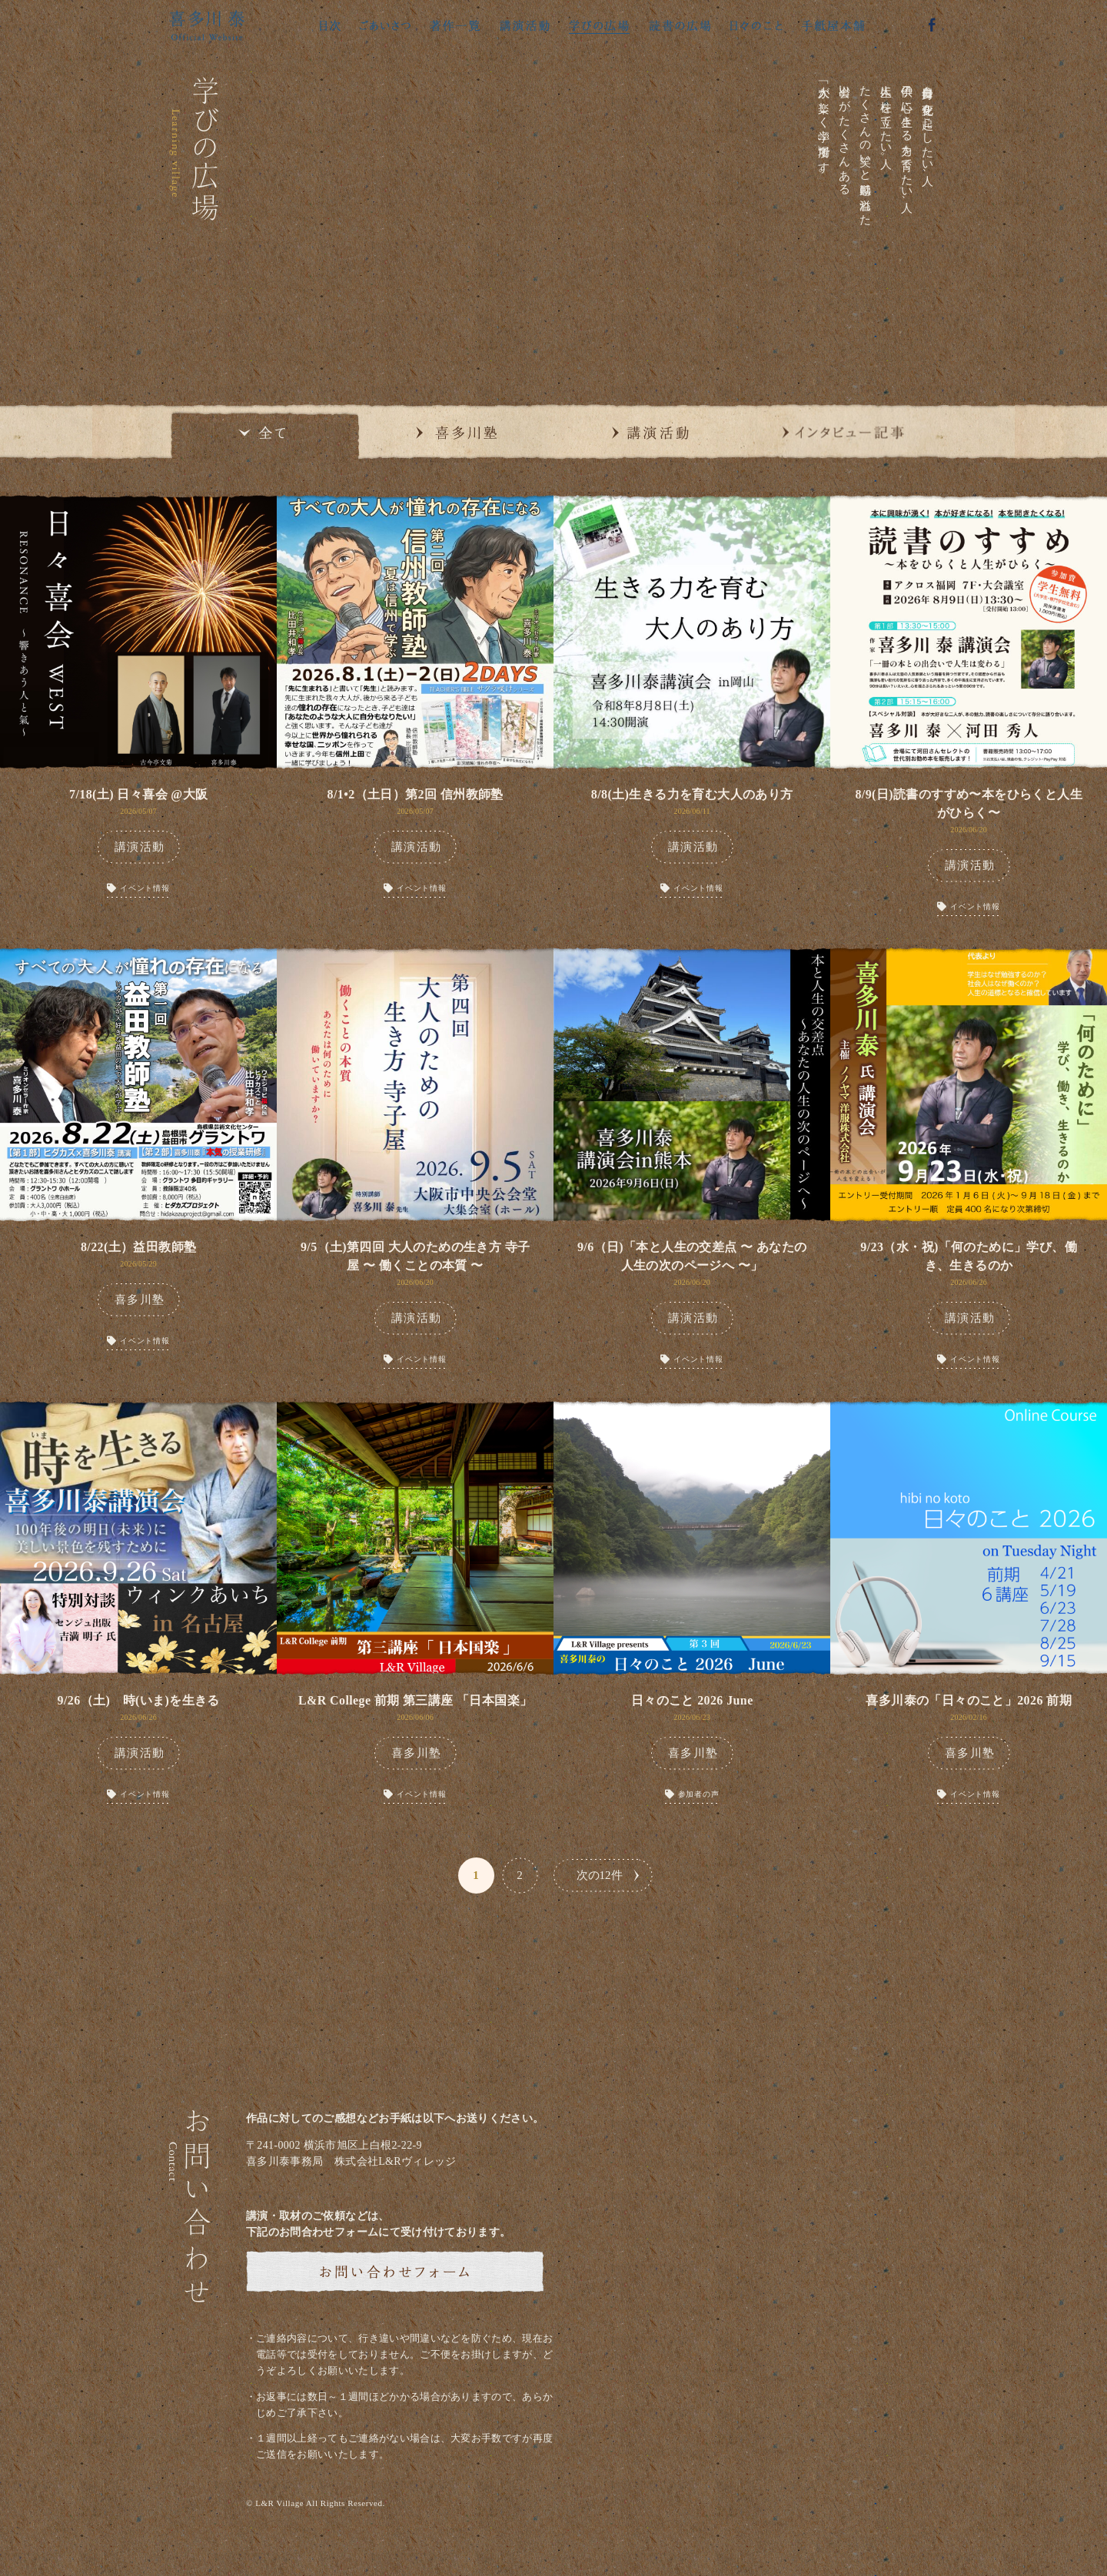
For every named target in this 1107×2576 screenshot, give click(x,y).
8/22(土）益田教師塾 (139, 1246)
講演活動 (140, 847)
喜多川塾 (140, 1299)
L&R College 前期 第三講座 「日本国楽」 (415, 1700)
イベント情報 (145, 888)
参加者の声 (699, 1794)
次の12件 (600, 1875)
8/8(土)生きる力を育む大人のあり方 (692, 794)
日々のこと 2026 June (692, 1700)
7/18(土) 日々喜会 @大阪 (138, 794)
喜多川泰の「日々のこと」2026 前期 (969, 1700)
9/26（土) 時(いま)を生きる (139, 1700)
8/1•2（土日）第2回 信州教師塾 (415, 794)
